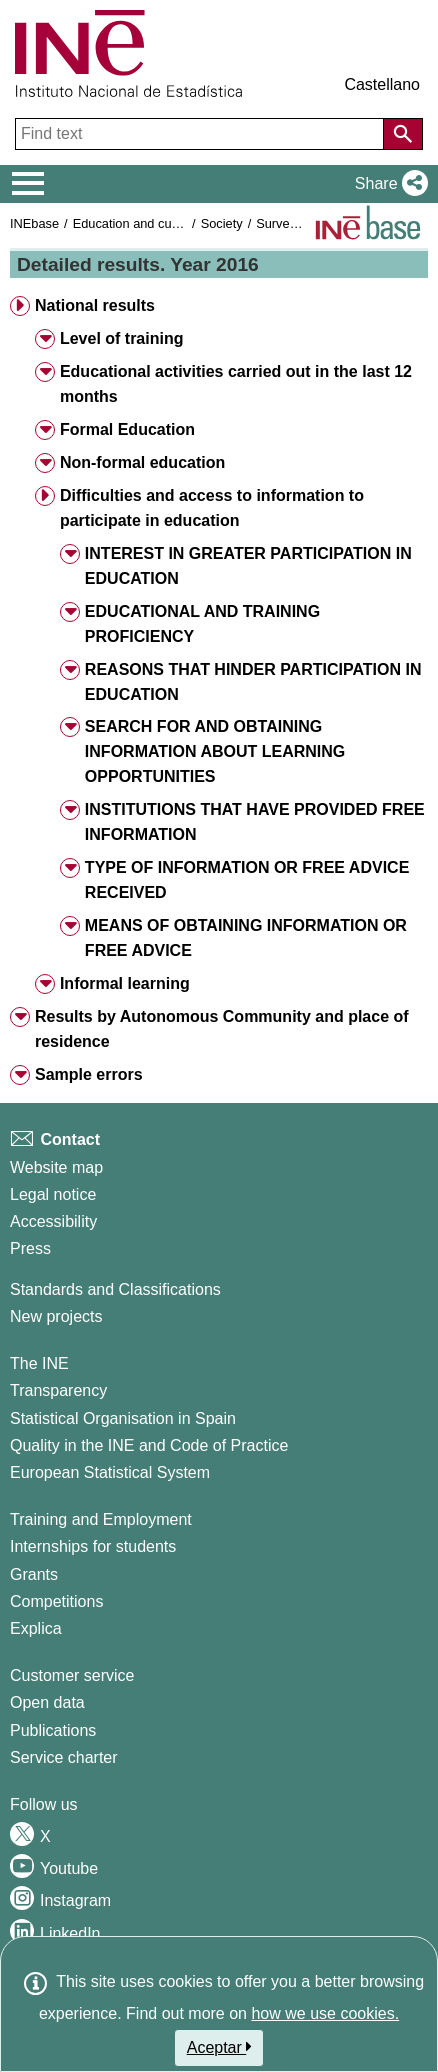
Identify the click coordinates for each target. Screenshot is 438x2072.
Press (30, 1248)
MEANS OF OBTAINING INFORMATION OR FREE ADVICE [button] (246, 938)
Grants (34, 1574)
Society (222, 223)
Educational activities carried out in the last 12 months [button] (236, 384)
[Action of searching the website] (403, 134)
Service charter (64, 1757)
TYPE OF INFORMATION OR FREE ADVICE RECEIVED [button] (247, 880)
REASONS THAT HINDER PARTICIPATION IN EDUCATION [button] (253, 682)
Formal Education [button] (127, 429)
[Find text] (201, 134)
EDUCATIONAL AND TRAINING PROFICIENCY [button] (202, 624)
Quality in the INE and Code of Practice (149, 1445)
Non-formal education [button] (142, 462)
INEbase (34, 223)
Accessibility (53, 1221)
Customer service (72, 1675)
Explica (36, 1628)
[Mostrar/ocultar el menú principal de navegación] (28, 184)
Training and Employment (101, 1519)
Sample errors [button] (89, 1074)
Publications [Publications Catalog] (53, 1730)
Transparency (58, 1390)
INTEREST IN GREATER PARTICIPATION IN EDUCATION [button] (248, 566)
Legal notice (53, 1194)
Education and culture (135, 223)
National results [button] (95, 305)
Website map (56, 1167)
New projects (56, 1316)
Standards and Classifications (115, 1289)
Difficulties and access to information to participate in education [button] (212, 508)
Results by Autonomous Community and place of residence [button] (222, 1029)
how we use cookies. (325, 2013)
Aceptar (219, 2047)
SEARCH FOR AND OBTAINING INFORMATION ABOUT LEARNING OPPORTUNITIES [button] (215, 751)
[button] (387, 184)
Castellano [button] (382, 84)
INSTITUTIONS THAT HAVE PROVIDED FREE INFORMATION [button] (255, 822)
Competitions (56, 1601)
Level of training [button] (122, 338)
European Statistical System (110, 1472)
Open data (47, 1702)
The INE (39, 1363)
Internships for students (93, 1546)
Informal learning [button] (125, 983)
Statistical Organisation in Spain (123, 1418)
